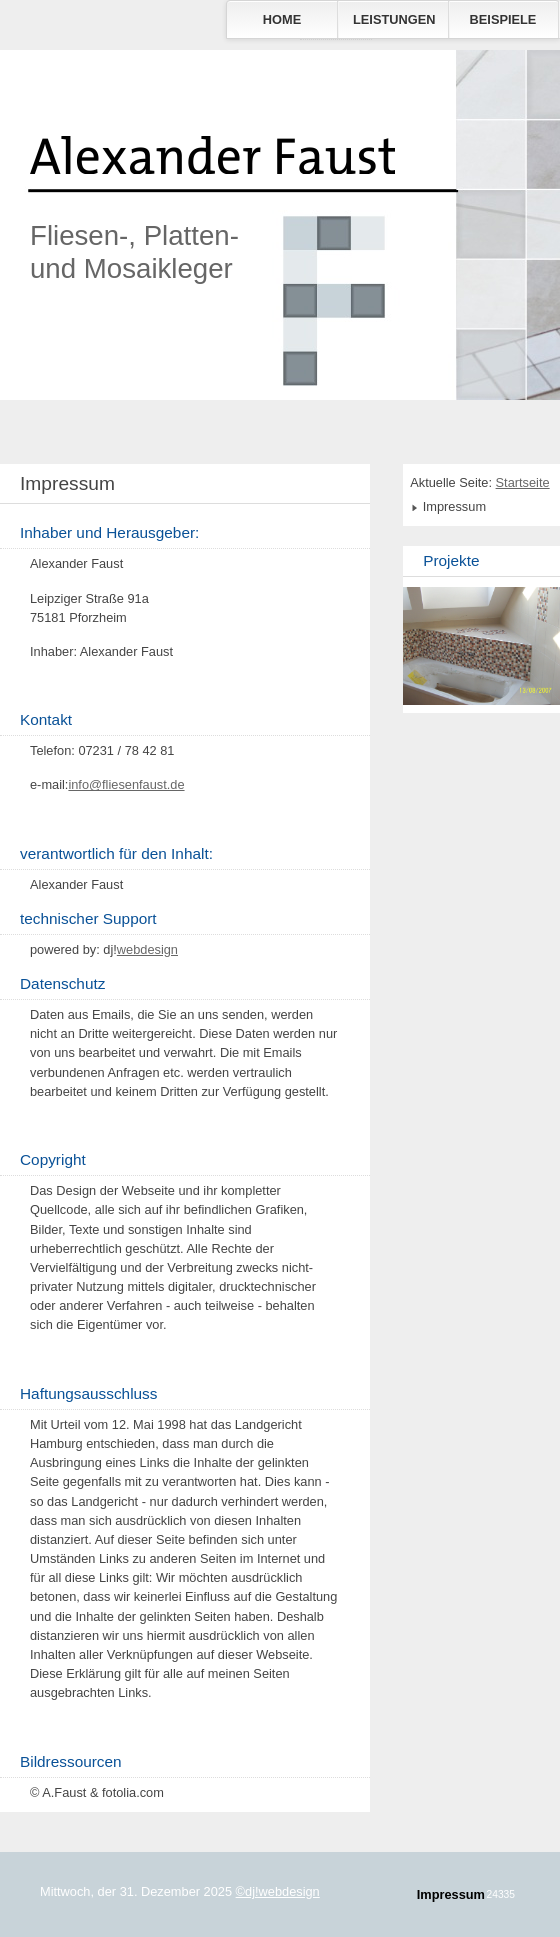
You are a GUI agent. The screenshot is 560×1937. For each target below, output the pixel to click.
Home (282, 19)
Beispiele (503, 19)
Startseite (523, 482)
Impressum (451, 1894)
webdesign (147, 949)
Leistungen (394, 19)
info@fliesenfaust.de (126, 784)
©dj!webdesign (278, 1891)
